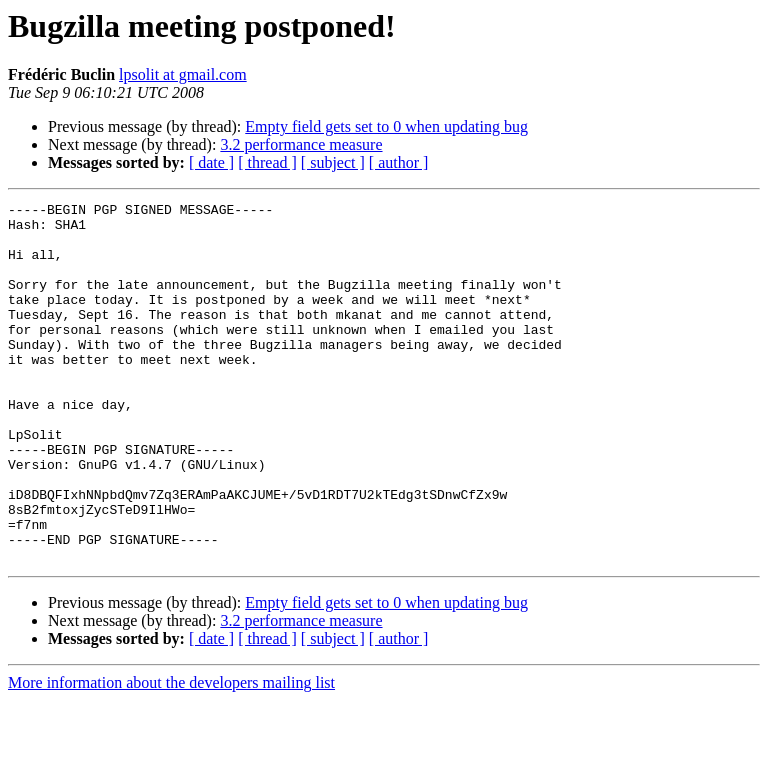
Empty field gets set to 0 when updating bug (386, 126)
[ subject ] (333, 162)
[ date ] (211, 162)
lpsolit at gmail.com (183, 74)
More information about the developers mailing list (171, 754)
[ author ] (399, 162)
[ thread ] (267, 162)
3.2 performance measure (301, 144)
